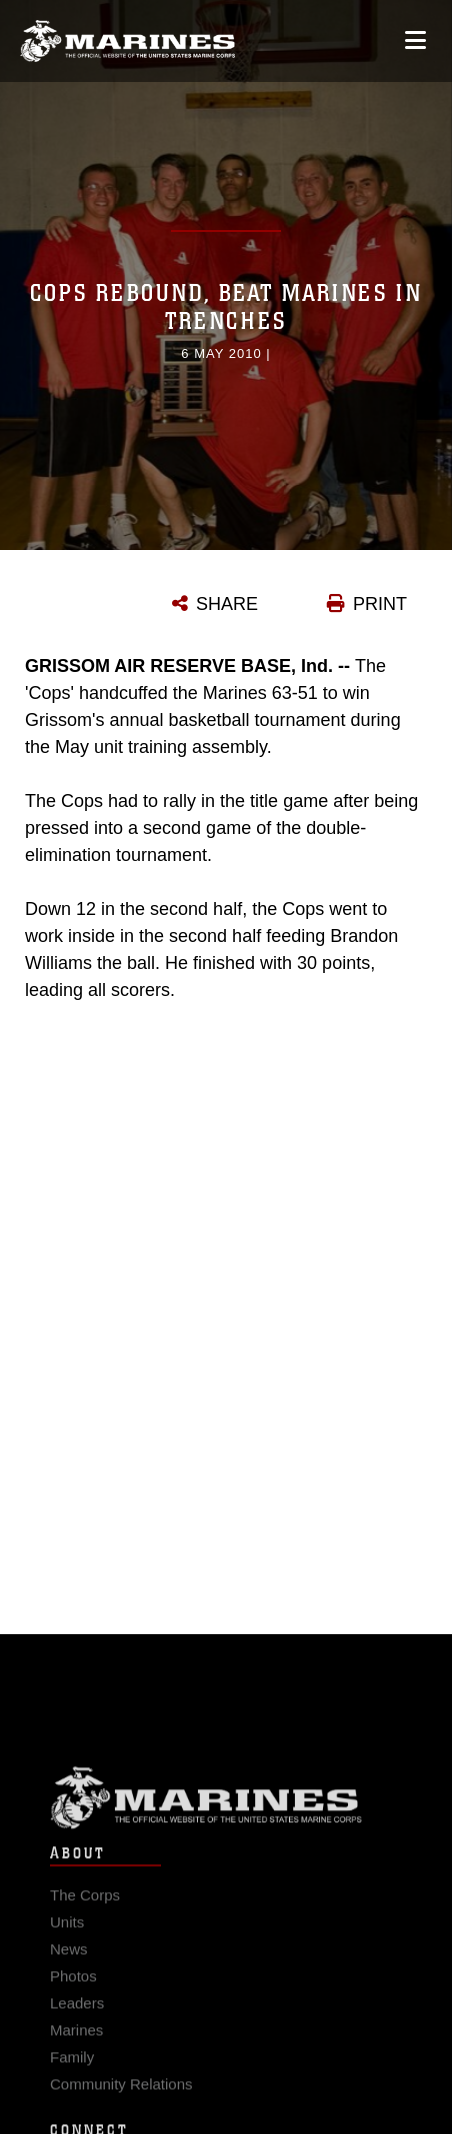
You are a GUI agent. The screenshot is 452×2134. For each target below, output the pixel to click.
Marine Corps (226, 1806)
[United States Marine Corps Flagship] (127, 42)
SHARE (227, 604)
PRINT (380, 604)
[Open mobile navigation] (415, 40)
